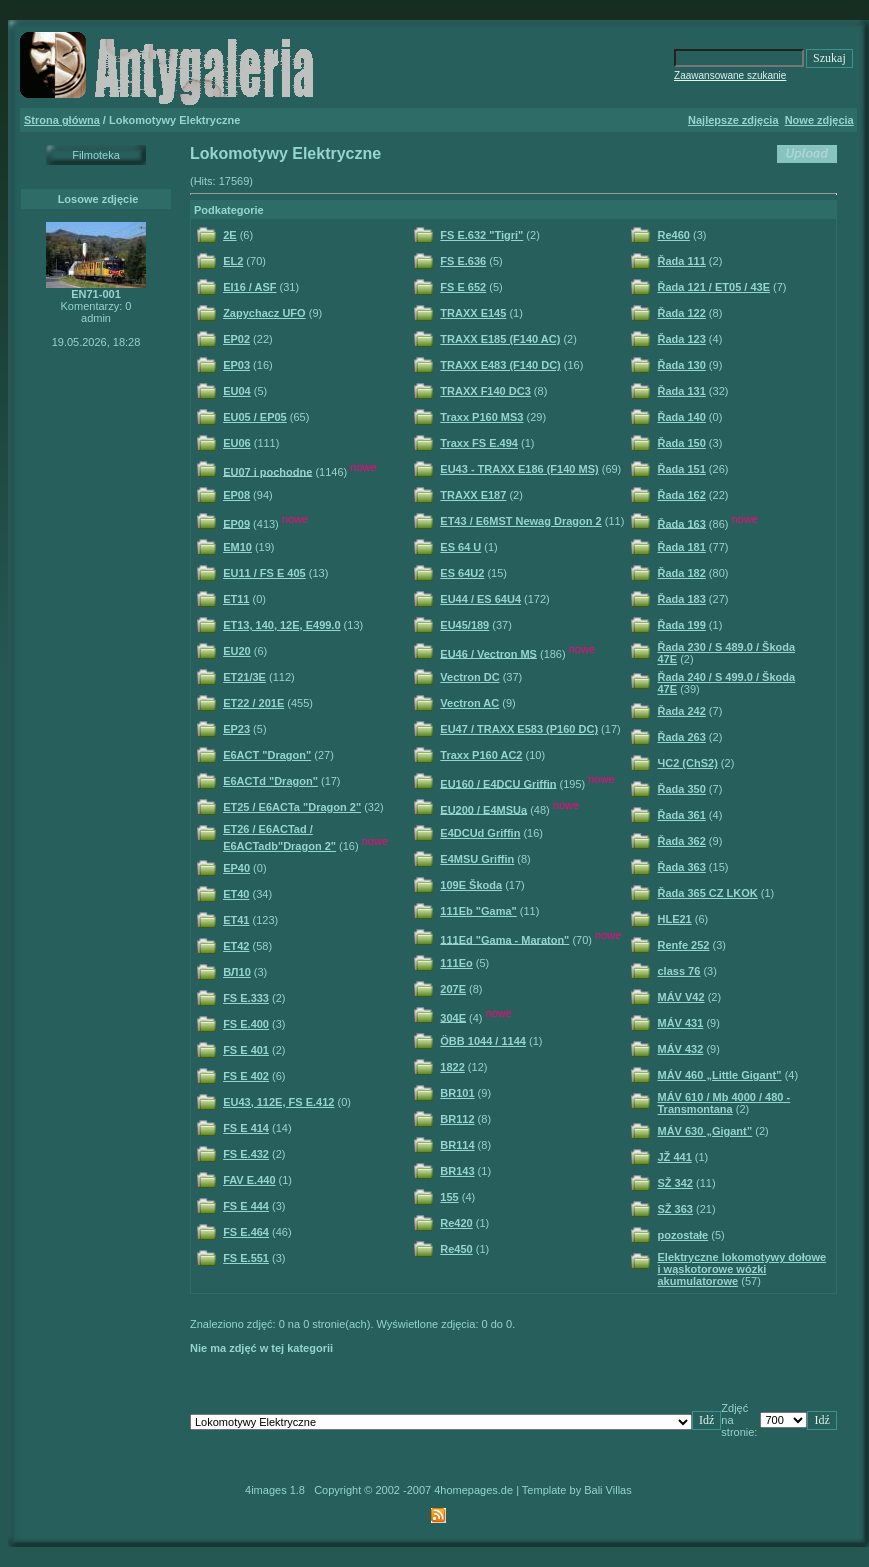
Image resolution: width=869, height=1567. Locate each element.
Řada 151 (682, 469)
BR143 (457, 1171)
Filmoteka (96, 155)
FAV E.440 (249, 1180)
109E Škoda (471, 885)
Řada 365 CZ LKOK (708, 893)
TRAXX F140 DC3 (485, 391)
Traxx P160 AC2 (481, 755)
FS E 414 (246, 1128)
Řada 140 (682, 417)
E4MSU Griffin (477, 859)
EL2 (233, 261)
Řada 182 (682, 573)
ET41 (236, 920)
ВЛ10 (237, 972)
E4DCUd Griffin (480, 833)
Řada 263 (682, 737)
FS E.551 (246, 1258)
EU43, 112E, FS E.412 (278, 1102)
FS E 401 (246, 1050)
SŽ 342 (675, 1183)
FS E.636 (463, 261)
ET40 (236, 894)
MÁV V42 (681, 997)
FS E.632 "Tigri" (481, 235)
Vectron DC (469, 677)
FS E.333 (246, 998)
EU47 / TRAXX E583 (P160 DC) (519, 729)
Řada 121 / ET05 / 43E (714, 287)
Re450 (456, 1249)
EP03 (236, 365)
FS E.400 (246, 1024)
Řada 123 (682, 339)
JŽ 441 (675, 1157)
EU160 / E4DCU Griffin (498, 783)
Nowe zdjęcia (819, 120)
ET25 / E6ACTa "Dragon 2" (292, 807)
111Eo (456, 963)
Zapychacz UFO (264, 313)
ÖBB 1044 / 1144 (483, 1041)
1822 (452, 1067)
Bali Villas (608, 1490)
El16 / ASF (249, 287)
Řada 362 (682, 841)
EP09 (236, 523)
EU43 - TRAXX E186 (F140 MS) (519, 469)
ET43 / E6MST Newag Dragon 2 (520, 521)
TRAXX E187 (473, 495)
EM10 (237, 547)
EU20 (237, 651)
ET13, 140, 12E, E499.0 (281, 625)
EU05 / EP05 (255, 417)
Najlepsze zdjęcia (733, 120)
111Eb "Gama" (478, 911)
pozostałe (683, 1235)
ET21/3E (244, 677)
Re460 (674, 235)
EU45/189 (464, 625)
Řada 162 (682, 495)
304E (453, 1017)
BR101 (457, 1093)
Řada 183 (682, 599)
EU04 (237, 391)
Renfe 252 (684, 945)
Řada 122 (682, 313)
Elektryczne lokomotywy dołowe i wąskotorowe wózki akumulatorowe (742, 1269)
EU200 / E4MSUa (483, 809)
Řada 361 (682, 815)
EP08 (236, 495)
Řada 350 (682, 789)
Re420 (456, 1223)
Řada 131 (682, 391)
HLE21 (675, 919)
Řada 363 (682, 867)
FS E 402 (246, 1076)
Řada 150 (682, 443)
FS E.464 (246, 1232)
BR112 (457, 1119)
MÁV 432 (681, 1049)
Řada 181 (682, 547)
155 (449, 1197)
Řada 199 (682, 625)
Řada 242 (682, 711)
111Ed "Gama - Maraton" (504, 939)
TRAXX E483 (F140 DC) (500, 365)
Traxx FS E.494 (479, 443)
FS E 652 (463, 287)
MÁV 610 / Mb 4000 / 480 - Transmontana (724, 1103)
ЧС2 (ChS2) (688, 763)
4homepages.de (473, 1490)
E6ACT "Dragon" (267, 755)
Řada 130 (682, 365)
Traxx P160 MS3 (481, 417)
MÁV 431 (681, 1023)
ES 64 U (460, 547)
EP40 (236, 868)
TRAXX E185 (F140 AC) (500, 339)
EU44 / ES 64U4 (480, 599)
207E (453, 989)
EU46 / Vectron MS (488, 653)
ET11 (236, 599)
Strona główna (62, 120)
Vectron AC (469, 703)
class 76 (679, 971)
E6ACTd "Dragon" (270, 781)
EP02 (236, 339)
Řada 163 (682, 523)
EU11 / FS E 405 (264, 573)
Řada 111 (682, 261)
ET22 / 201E (253, 703)
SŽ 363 (675, 1209)
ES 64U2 (462, 573)
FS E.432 (246, 1154)
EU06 (237, 443)
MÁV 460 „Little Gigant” (720, 1075)
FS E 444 (246, 1206)
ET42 (236, 946)
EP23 (236, 729)
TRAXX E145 (473, 313)
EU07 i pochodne (267, 471)
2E (229, 235)
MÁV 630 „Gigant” (705, 1131)
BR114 (457, 1145)
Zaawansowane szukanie (730, 75)
